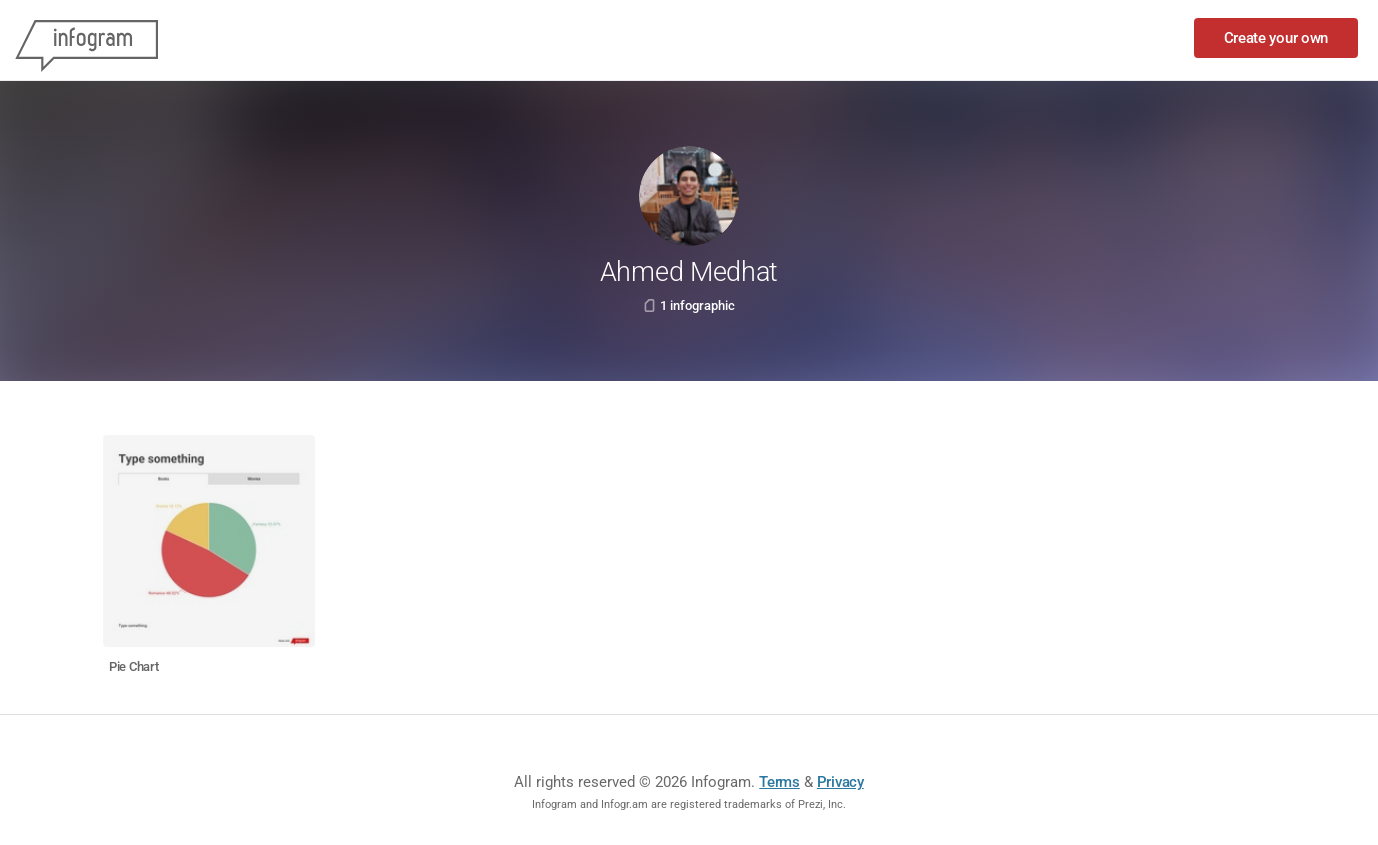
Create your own (1276, 38)
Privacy (840, 782)
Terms (779, 782)
